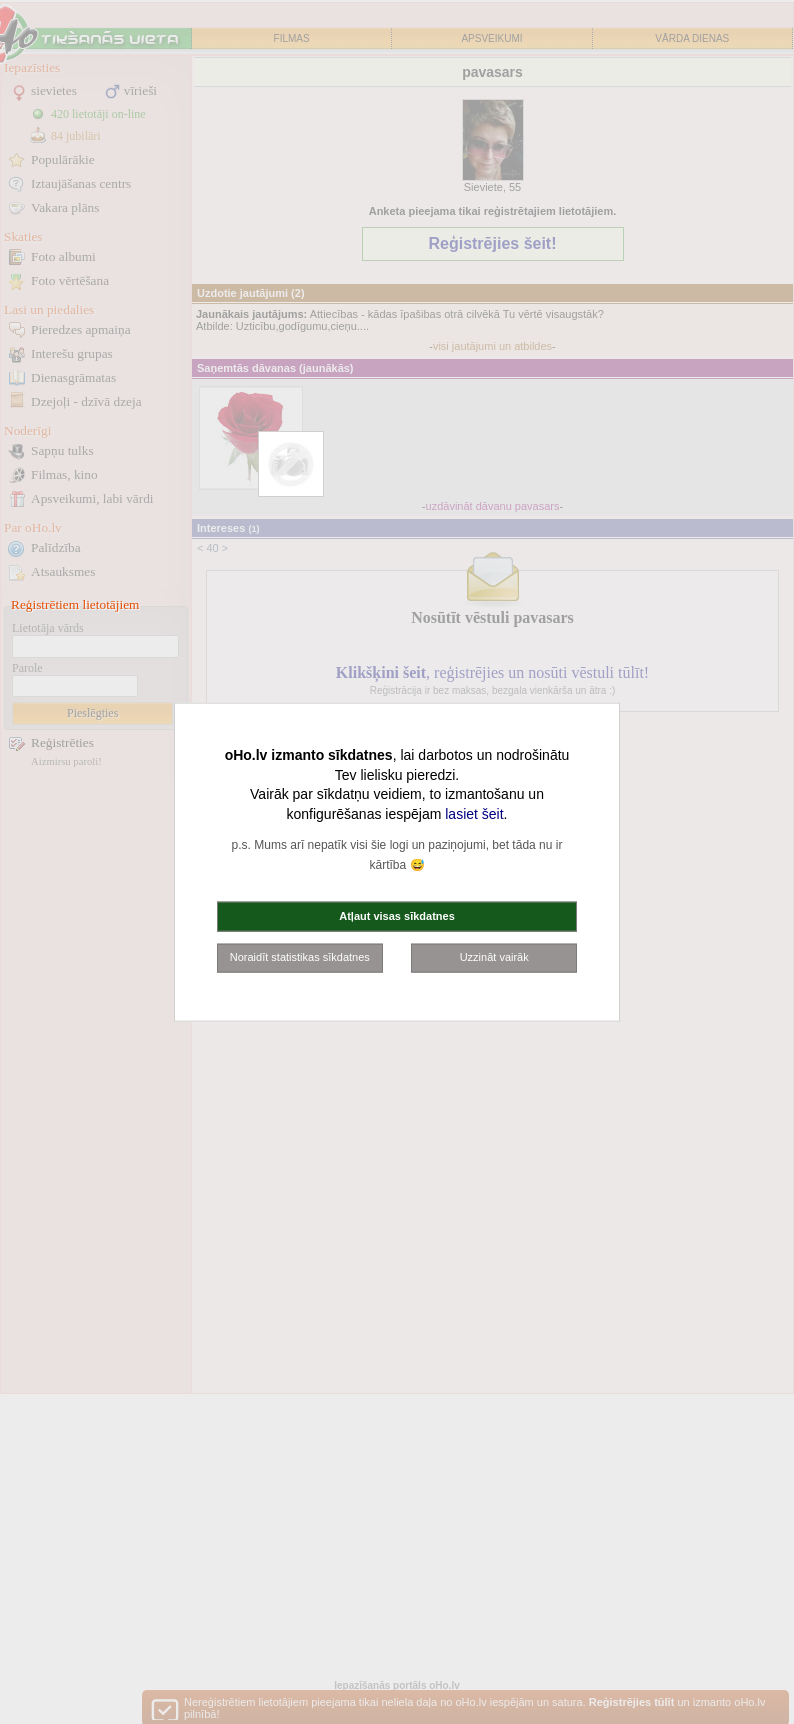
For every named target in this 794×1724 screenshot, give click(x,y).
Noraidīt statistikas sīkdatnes (300, 957)
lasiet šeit (474, 813)
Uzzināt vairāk (494, 957)
